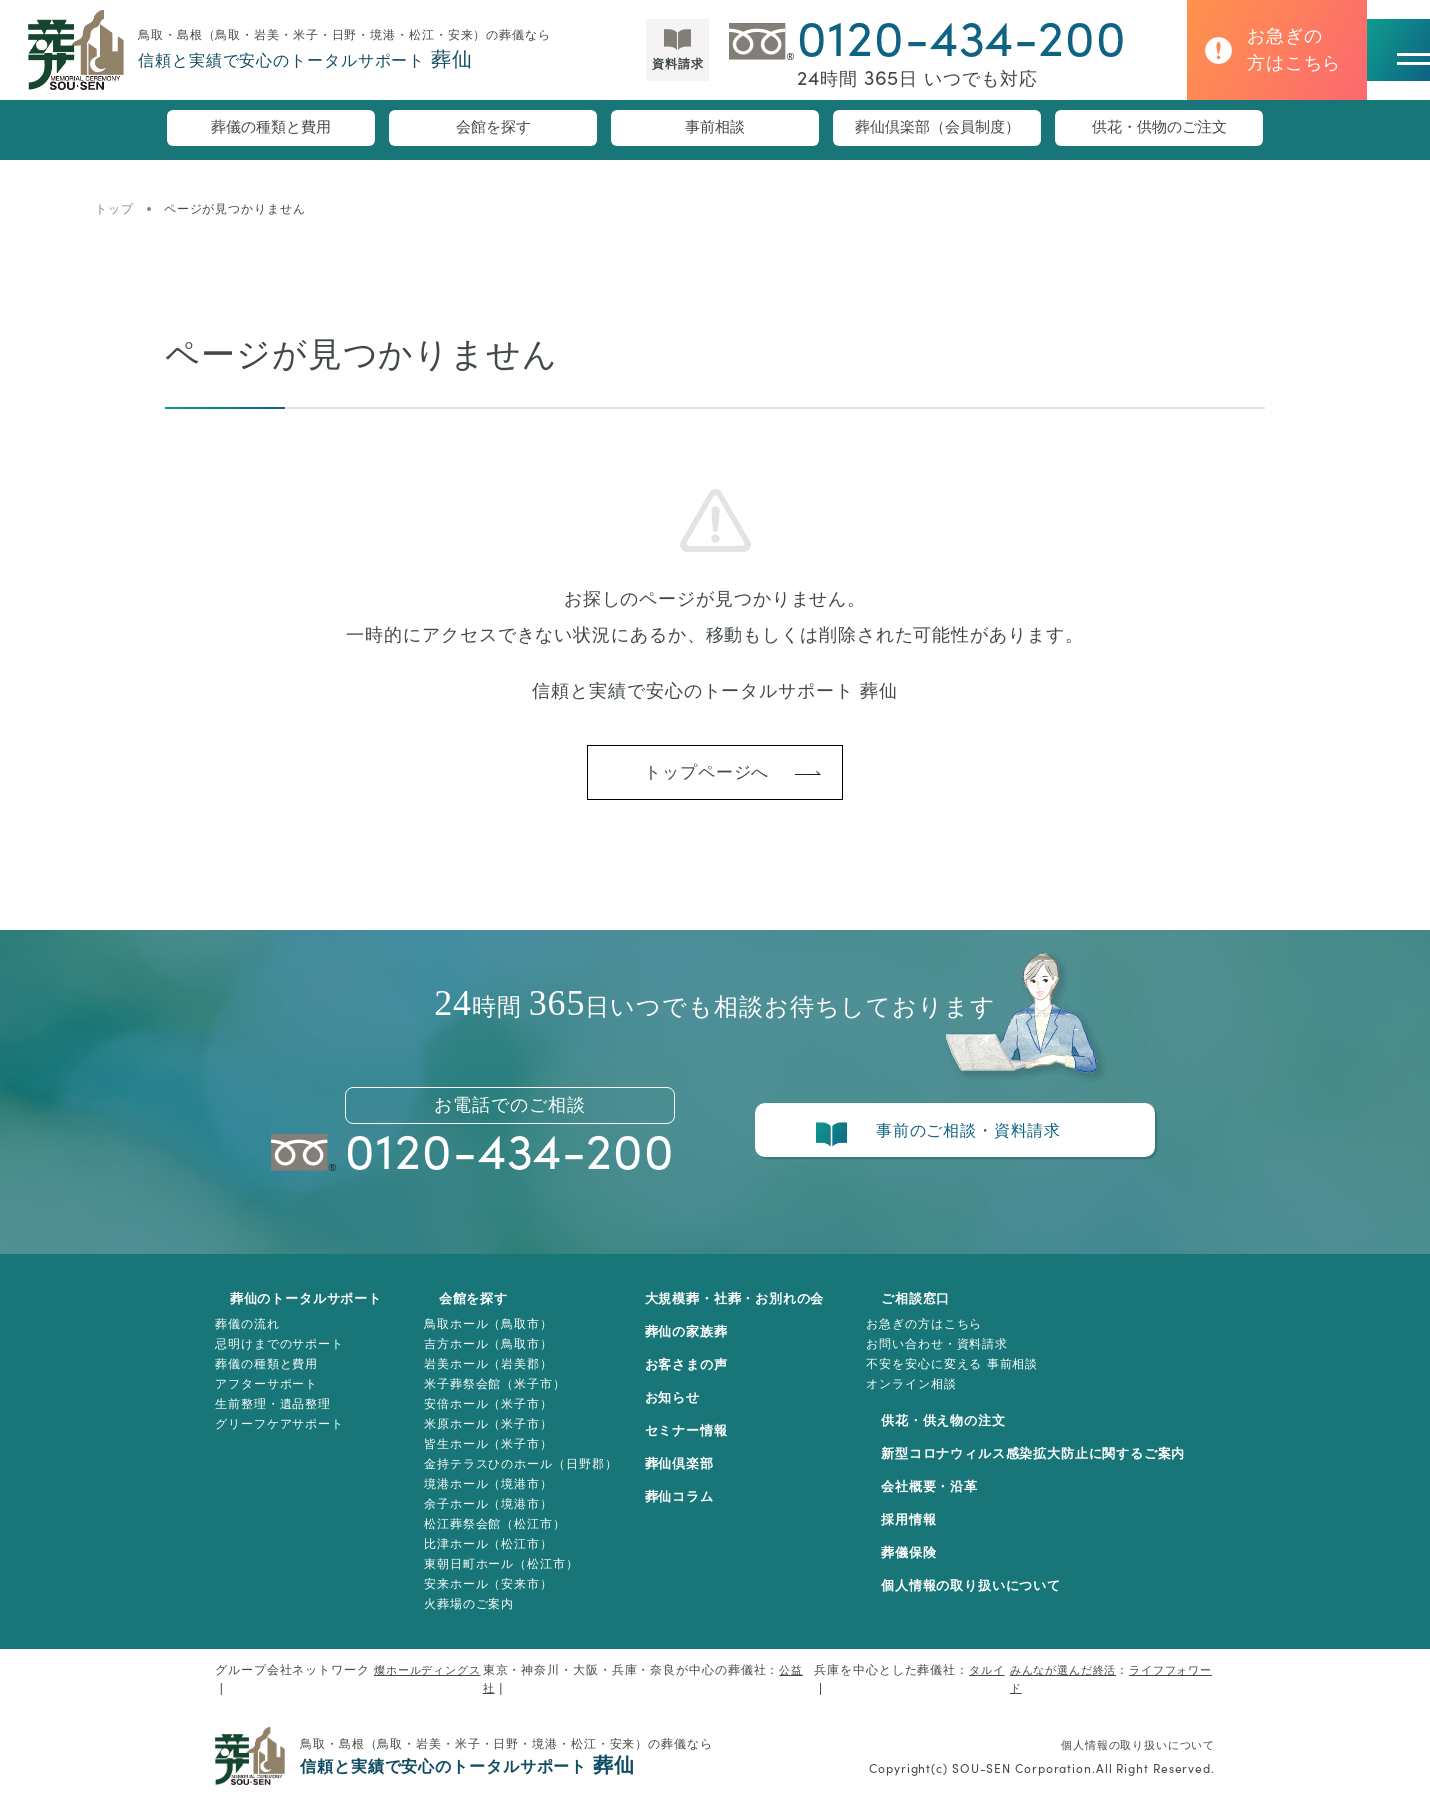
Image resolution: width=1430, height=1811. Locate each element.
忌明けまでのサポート (279, 1358)
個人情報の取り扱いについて (984, 1600)
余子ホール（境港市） (483, 1518)
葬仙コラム (690, 1511)
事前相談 (715, 130)
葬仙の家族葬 (697, 1346)
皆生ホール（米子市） (483, 1458)
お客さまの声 (697, 1379)
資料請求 (622, 73)
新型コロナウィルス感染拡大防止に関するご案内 (1051, 1468)
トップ (114, 209)
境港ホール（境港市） (483, 1498)
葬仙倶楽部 (690, 1478)
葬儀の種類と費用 (271, 130)
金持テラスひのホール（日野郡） (516, 1478)
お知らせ (683, 1412)
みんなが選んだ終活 (1057, 1684)
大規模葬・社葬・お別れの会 (750, 1313)
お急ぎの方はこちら (945, 1338)
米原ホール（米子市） (483, 1438)
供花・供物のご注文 (1159, 130)
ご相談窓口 (924, 1313)
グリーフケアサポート (279, 1438)
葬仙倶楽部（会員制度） (937, 130)
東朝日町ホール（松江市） (496, 1578)
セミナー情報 (697, 1445)
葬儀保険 (917, 1567)
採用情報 (917, 1534)
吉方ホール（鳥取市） (483, 1358)
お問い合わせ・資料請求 (958, 1358)
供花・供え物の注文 (954, 1435)
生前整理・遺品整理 (273, 1418)
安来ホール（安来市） (483, 1598)
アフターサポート (266, 1398)
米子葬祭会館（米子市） (490, 1398)
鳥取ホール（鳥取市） (483, 1338)
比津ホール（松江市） (483, 1558)
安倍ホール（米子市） (483, 1418)
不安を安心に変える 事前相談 (973, 1378)
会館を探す (493, 130)
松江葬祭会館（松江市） (490, 1538)
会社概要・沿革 (939, 1501)
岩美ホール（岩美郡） (483, 1378)
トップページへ (705, 779)
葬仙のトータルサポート (297, 1313)
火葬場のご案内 (464, 1618)
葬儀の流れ (247, 1338)
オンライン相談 (932, 1398)
